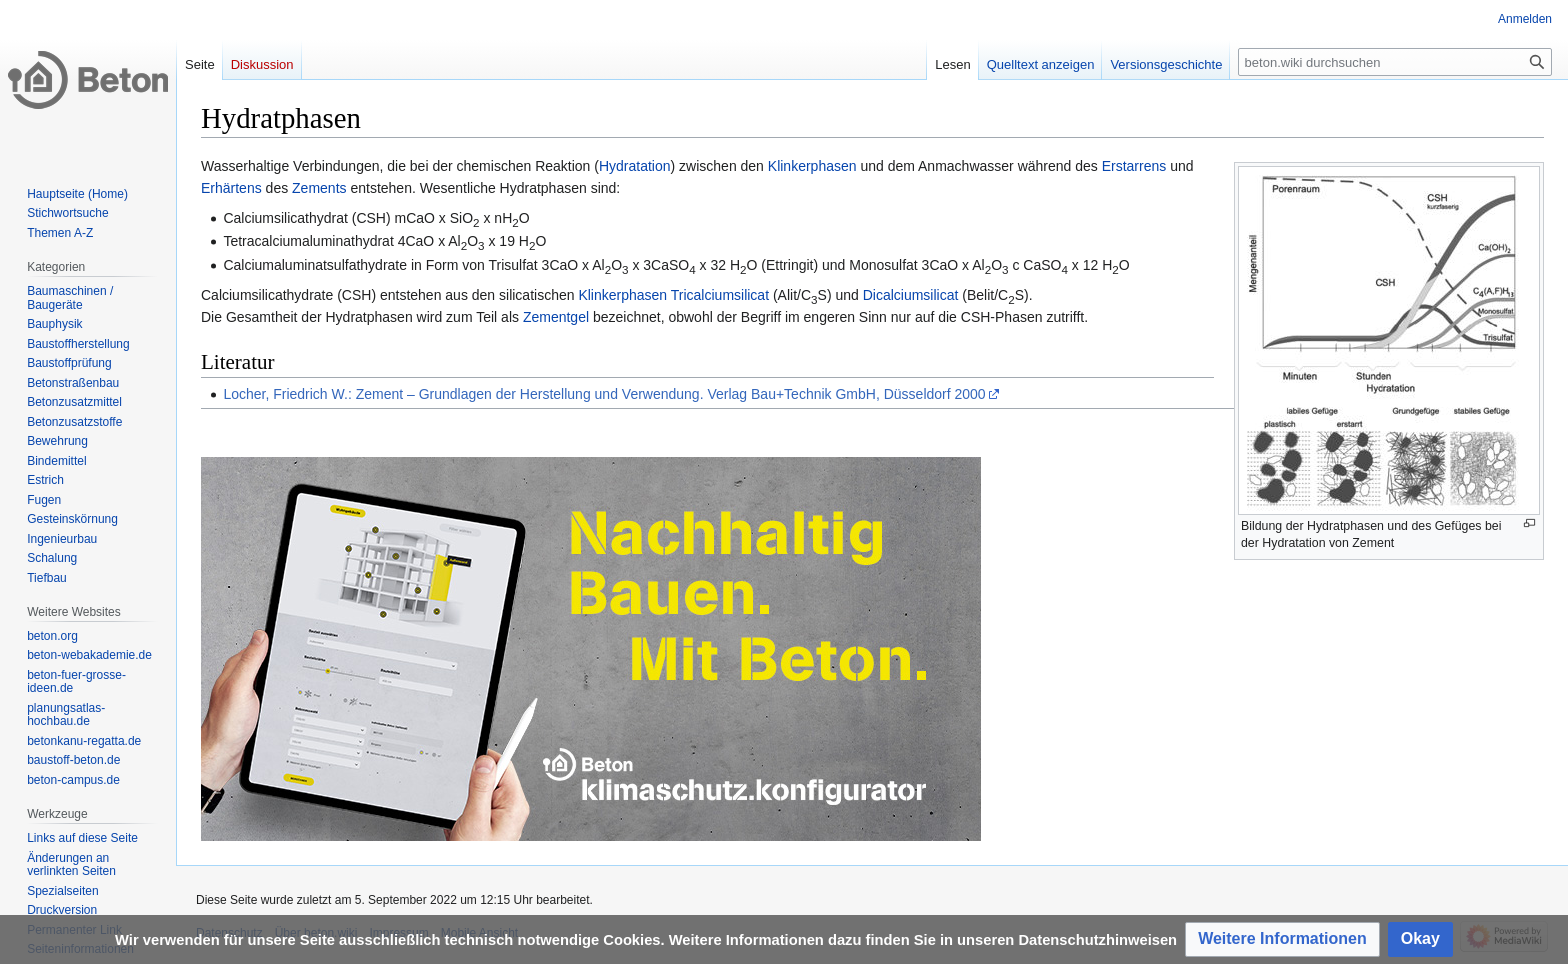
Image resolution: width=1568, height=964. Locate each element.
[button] (1282, 939)
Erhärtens (231, 188)
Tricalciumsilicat (720, 295)
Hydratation (635, 166)
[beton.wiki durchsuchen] (1395, 62)
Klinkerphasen (812, 166)
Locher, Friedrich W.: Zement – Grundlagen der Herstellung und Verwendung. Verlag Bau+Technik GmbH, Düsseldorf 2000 (604, 394)
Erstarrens (1134, 166)
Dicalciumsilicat (911, 295)
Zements (319, 188)
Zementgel (556, 317)
